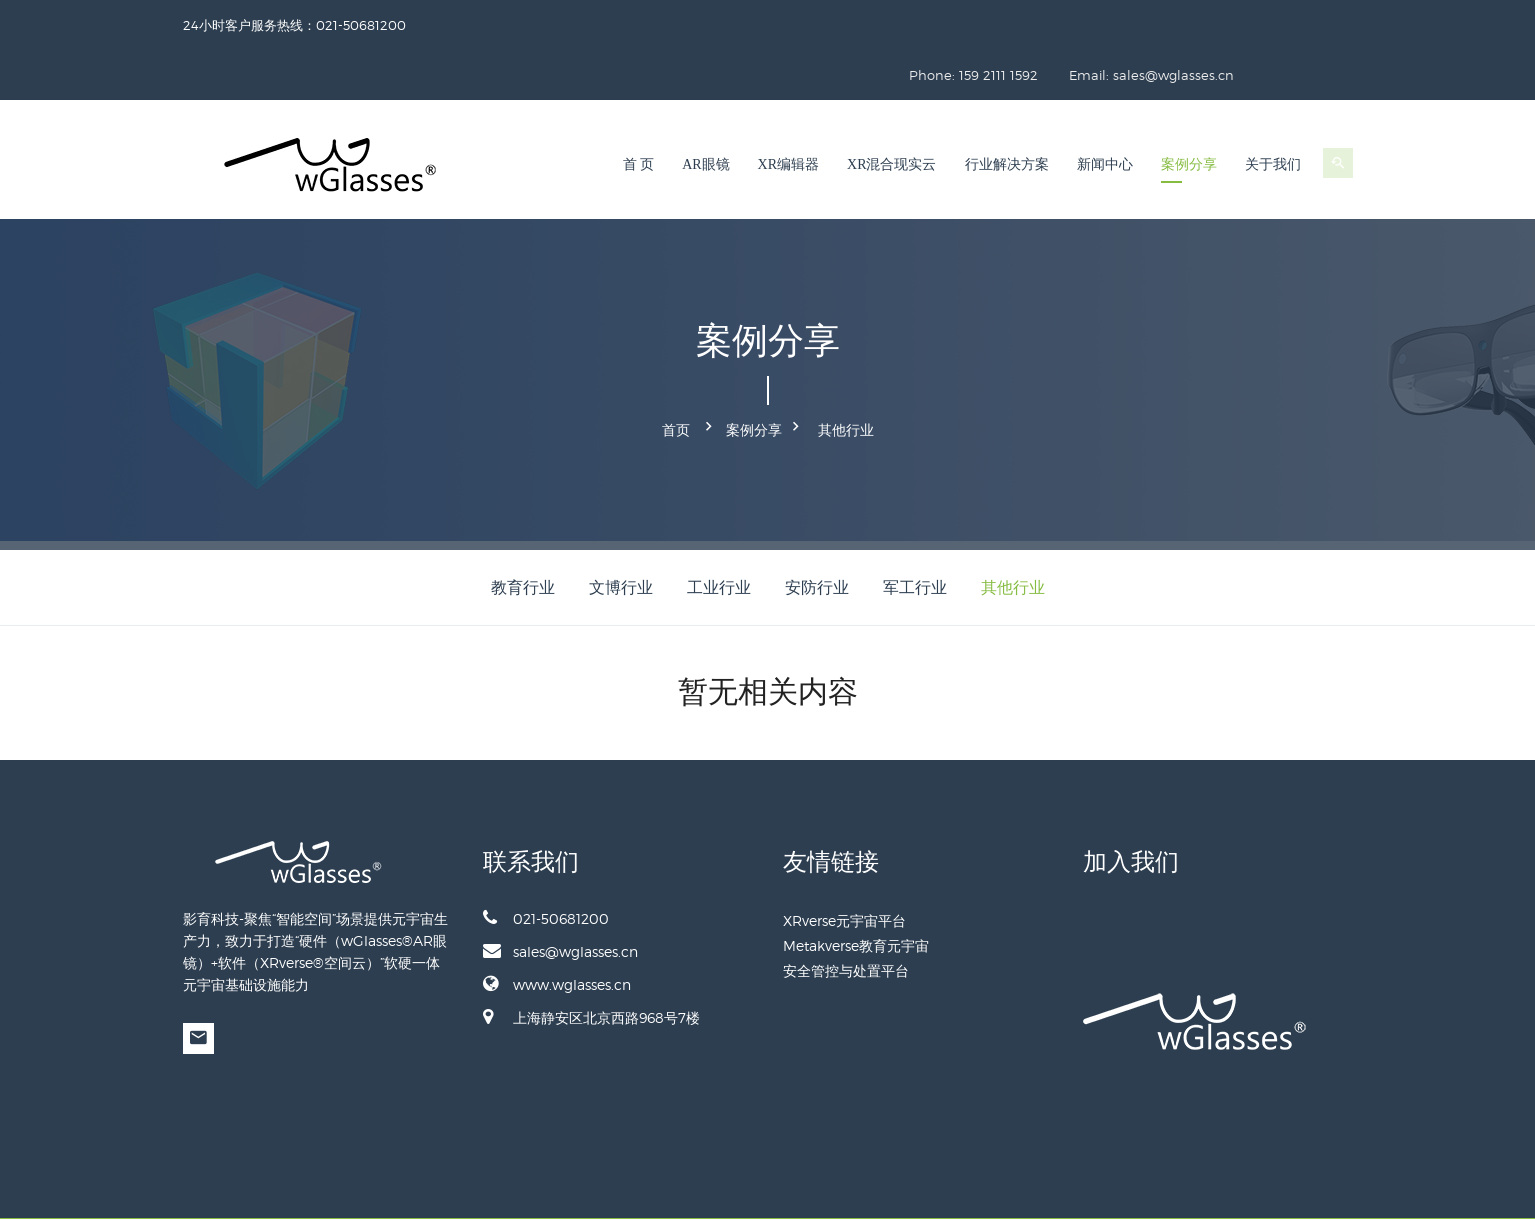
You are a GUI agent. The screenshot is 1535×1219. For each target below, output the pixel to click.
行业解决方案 (1007, 114)
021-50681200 (546, 861)
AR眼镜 (705, 114)
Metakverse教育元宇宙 (856, 888)
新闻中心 (1105, 114)
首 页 (639, 114)
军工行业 (915, 530)
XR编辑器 (788, 114)
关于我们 (1273, 114)
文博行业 (621, 530)
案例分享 (1189, 114)
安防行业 (817, 530)
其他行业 (846, 376)
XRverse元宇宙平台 (844, 863)
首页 (676, 376)
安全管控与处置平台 (846, 913)
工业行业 (719, 530)
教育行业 (523, 530)
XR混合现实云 (891, 114)
